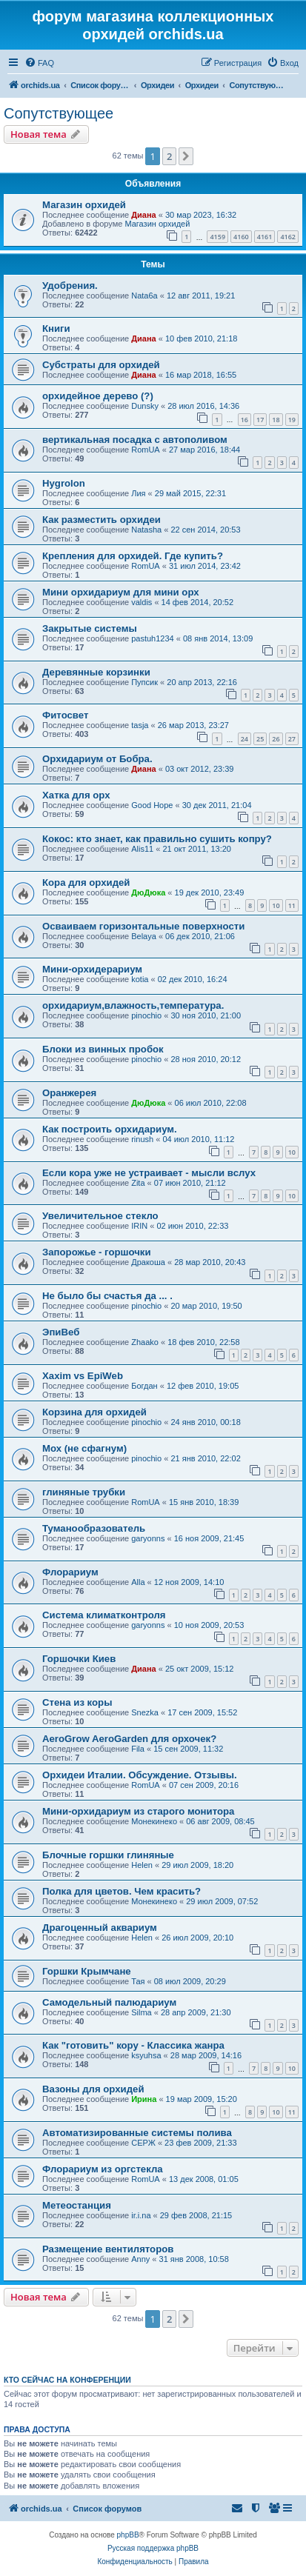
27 (292, 739)
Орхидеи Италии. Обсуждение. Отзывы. (139, 1775)
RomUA (145, 449)
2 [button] (169, 156)
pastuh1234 (152, 638)
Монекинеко (154, 1821)
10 (275, 905)
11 (292, 905)
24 (244, 739)
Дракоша (148, 1262)
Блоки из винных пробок (103, 1049)
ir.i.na (140, 2215)
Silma (141, 2012)
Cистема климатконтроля (104, 1615)
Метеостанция (76, 2205)
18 (275, 419)
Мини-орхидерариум (92, 969)
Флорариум (70, 1572)
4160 (241, 236)
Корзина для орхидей (94, 1412)
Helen (142, 1865)
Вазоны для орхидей (93, 2089)
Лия (138, 493)
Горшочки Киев (79, 1658)
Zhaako (145, 1342)
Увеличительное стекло (100, 1215)
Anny (140, 2259)
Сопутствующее (58, 113)
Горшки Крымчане (86, 1971)
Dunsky (145, 405)
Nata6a (144, 295)
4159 (217, 236)
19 (292, 419)
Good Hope (152, 805)
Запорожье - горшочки (96, 1252)
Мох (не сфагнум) (84, 1448)
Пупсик (144, 682)
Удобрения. (70, 285)
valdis (141, 602)
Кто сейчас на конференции (67, 2379)
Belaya (143, 936)
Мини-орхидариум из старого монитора (138, 1811)
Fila (137, 1748)
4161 (265, 236)
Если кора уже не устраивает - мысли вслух (149, 1172)
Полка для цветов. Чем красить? (121, 1891)
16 (244, 419)
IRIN (139, 1225)
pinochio (146, 1015)
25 (260, 739)
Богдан (144, 1385)
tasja (139, 725)
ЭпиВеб (60, 1332)
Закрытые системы (89, 628)
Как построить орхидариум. (109, 1129)
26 (275, 739)
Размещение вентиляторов (107, 2249)
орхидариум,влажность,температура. (133, 1005)
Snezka (145, 1712)
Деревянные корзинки (96, 672)
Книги (56, 328)
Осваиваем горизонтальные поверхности (143, 926)
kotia (139, 979)
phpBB (128, 2535)
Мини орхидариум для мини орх (120, 592)
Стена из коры (77, 1702)
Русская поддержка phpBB (153, 2548)
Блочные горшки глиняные (108, 1855)
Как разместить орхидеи (101, 519)
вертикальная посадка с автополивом (134, 439)
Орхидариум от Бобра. (97, 758)
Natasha (146, 529)
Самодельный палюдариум (109, 2002)
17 (260, 419)
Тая (137, 1981)
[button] (186, 156)
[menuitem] (39, 63)
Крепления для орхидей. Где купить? (132, 555)
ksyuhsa (146, 2055)
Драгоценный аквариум (99, 1927)
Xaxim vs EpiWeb (82, 1375)
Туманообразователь (93, 1528)
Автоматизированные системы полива (137, 2132)
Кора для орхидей (86, 882)
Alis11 (142, 848)
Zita (137, 1182)
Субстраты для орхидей (101, 364)
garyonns (147, 1538)
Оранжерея (69, 1092)
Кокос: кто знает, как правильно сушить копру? (157, 838)
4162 (288, 236)
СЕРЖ (143, 2142)
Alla (137, 1582)
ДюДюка (148, 892)
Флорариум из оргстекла (102, 2169)
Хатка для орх (76, 795)
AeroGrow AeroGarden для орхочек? (129, 1738)
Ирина (143, 2099)
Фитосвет (65, 715)
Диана (143, 214)
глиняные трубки (83, 1492)
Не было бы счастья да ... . (107, 1295)
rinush (142, 1139)
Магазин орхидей (84, 204)
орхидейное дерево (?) (97, 395)
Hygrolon (63, 483)
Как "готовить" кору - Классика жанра (133, 2045)
